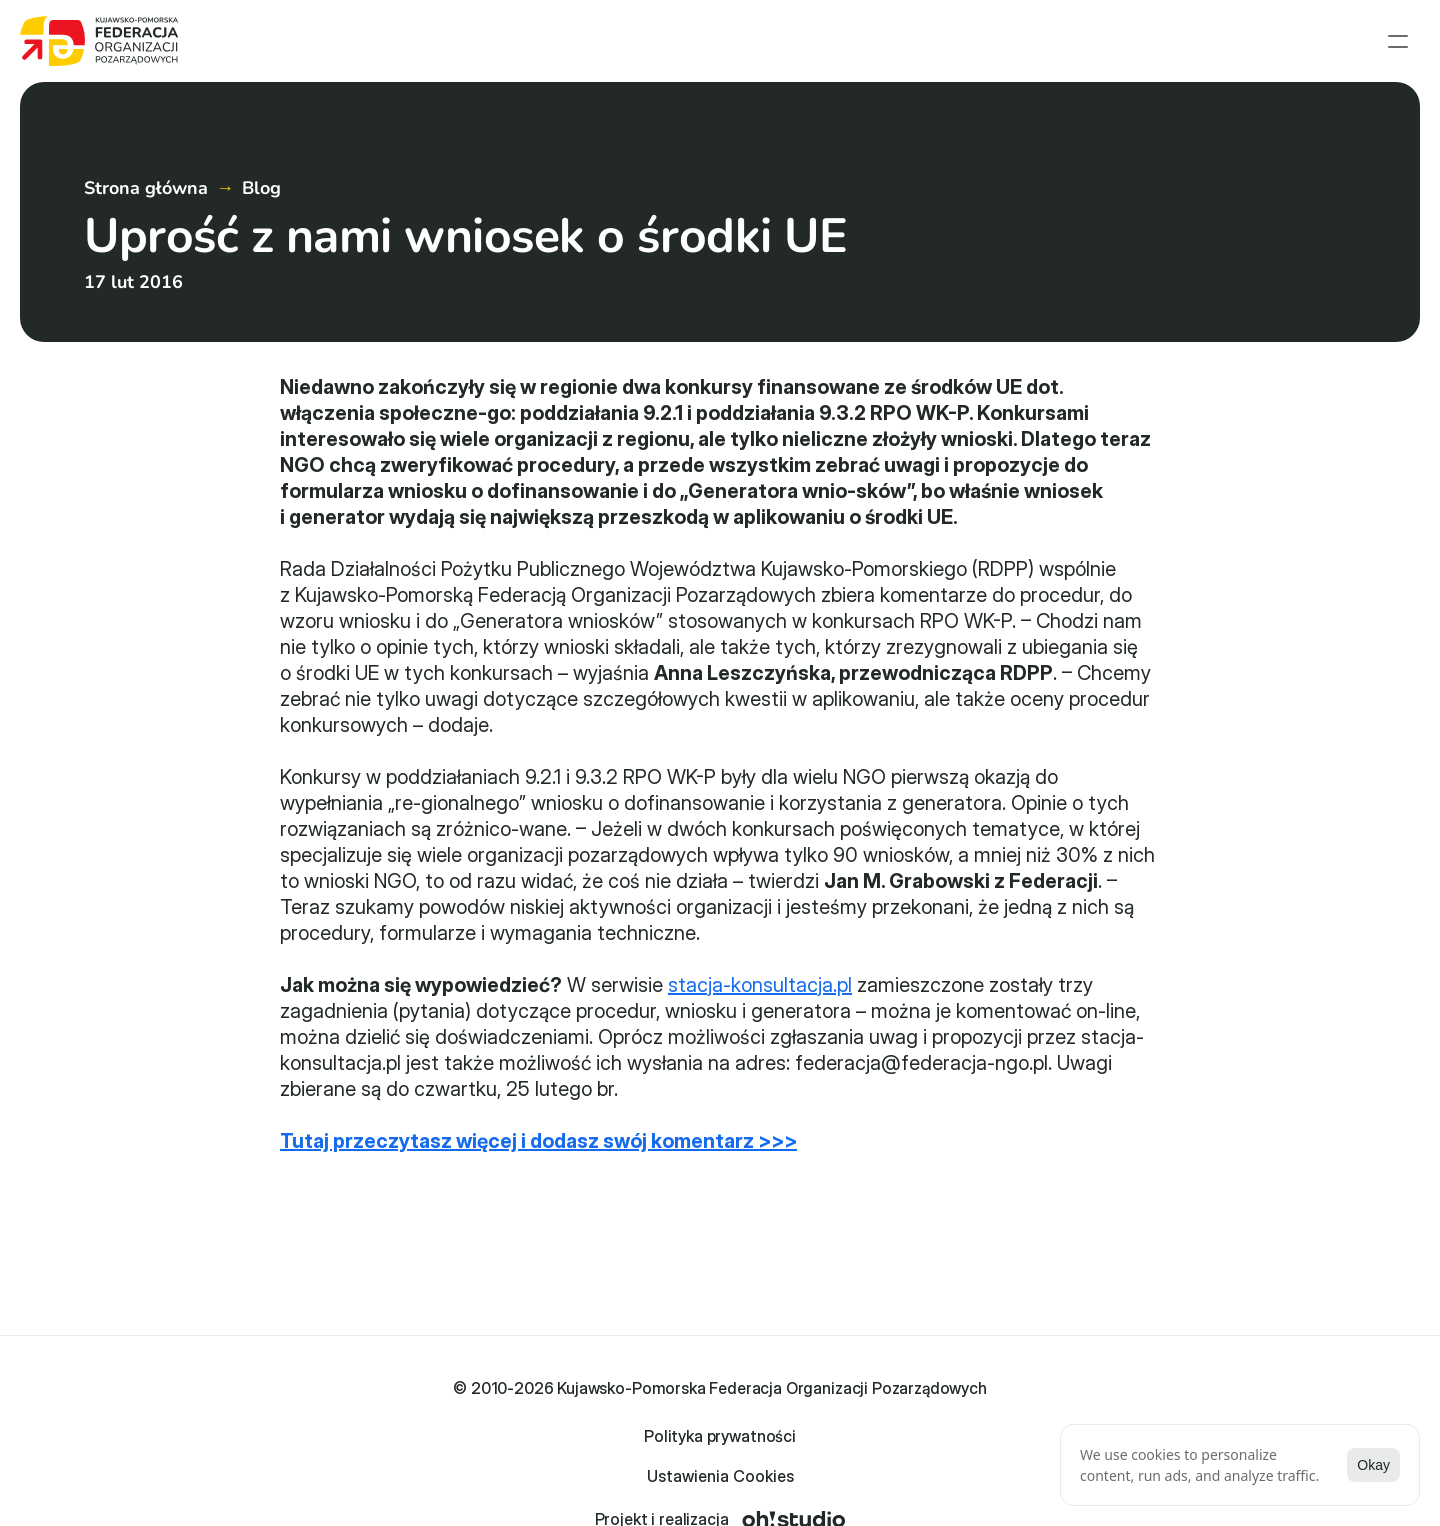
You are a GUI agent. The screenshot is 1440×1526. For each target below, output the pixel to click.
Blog (261, 274)
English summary (1267, 45)
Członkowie (1126, 45)
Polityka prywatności (646, 1474)
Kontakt (1392, 45)
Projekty (1019, 45)
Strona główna (780, 45)
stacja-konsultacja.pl (760, 1071)
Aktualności (912, 45)
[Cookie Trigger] (810, 1474)
